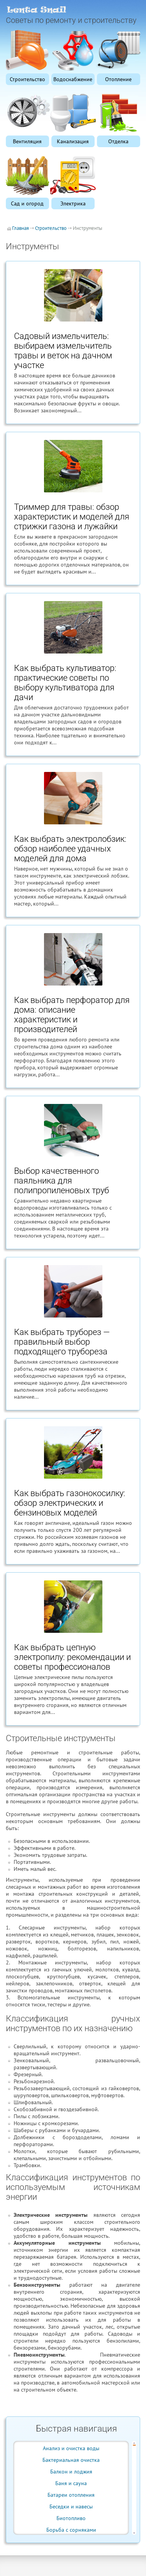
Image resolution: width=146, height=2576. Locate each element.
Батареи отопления (71, 2494)
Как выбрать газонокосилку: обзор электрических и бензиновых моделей (69, 1502)
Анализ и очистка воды (71, 2448)
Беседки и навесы (71, 2506)
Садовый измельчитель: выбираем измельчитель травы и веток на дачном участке (63, 350)
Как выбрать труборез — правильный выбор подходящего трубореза (62, 1341)
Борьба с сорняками (71, 2529)
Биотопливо (71, 2518)
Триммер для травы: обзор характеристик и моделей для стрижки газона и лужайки (71, 516)
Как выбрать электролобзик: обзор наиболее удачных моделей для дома (70, 848)
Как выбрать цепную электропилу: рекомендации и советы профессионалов (72, 1657)
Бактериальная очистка (71, 2459)
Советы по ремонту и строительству (71, 20)
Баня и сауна (71, 2483)
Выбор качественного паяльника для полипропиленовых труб (61, 1180)
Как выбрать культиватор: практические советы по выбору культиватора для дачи (65, 682)
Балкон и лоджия (71, 2471)
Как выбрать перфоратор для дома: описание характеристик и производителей (72, 1014)
